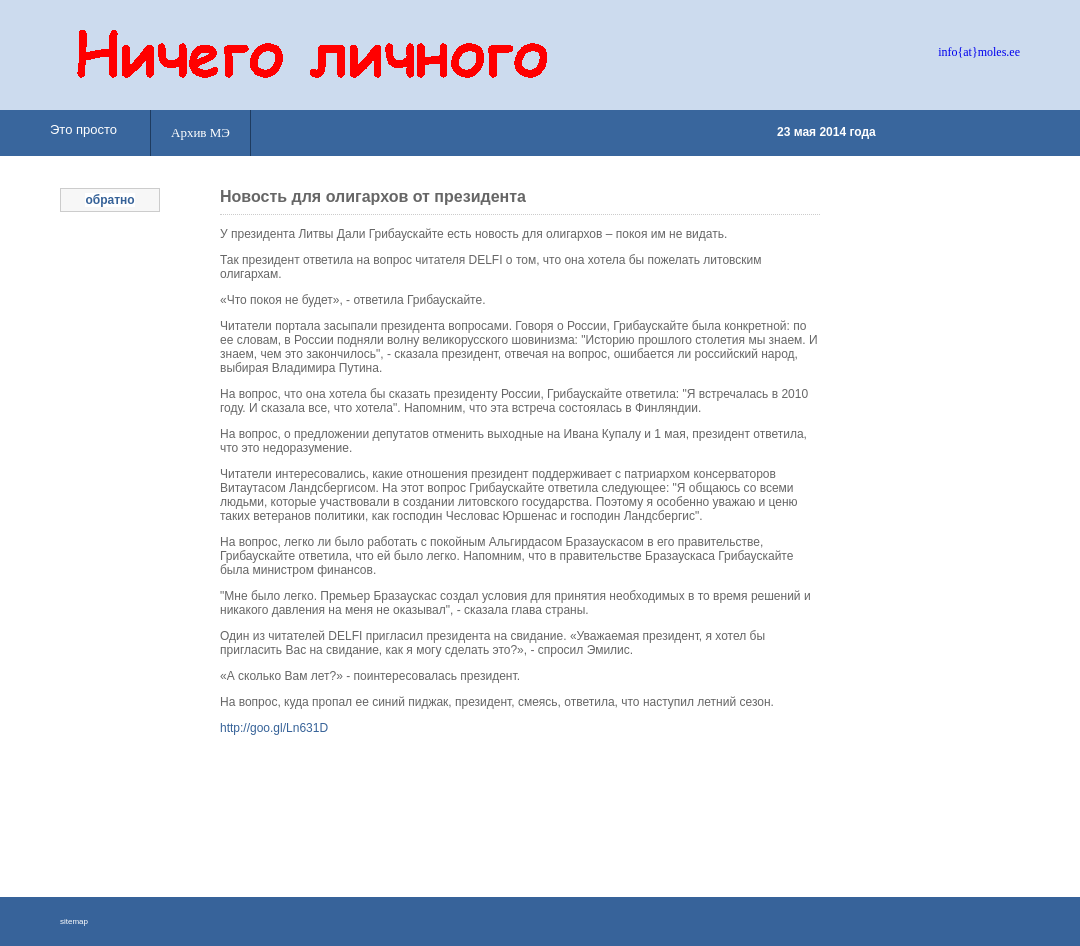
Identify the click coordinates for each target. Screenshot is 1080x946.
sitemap (74, 921)
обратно (109, 200)
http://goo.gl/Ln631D (274, 728)
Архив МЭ (200, 132)
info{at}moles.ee (979, 52)
